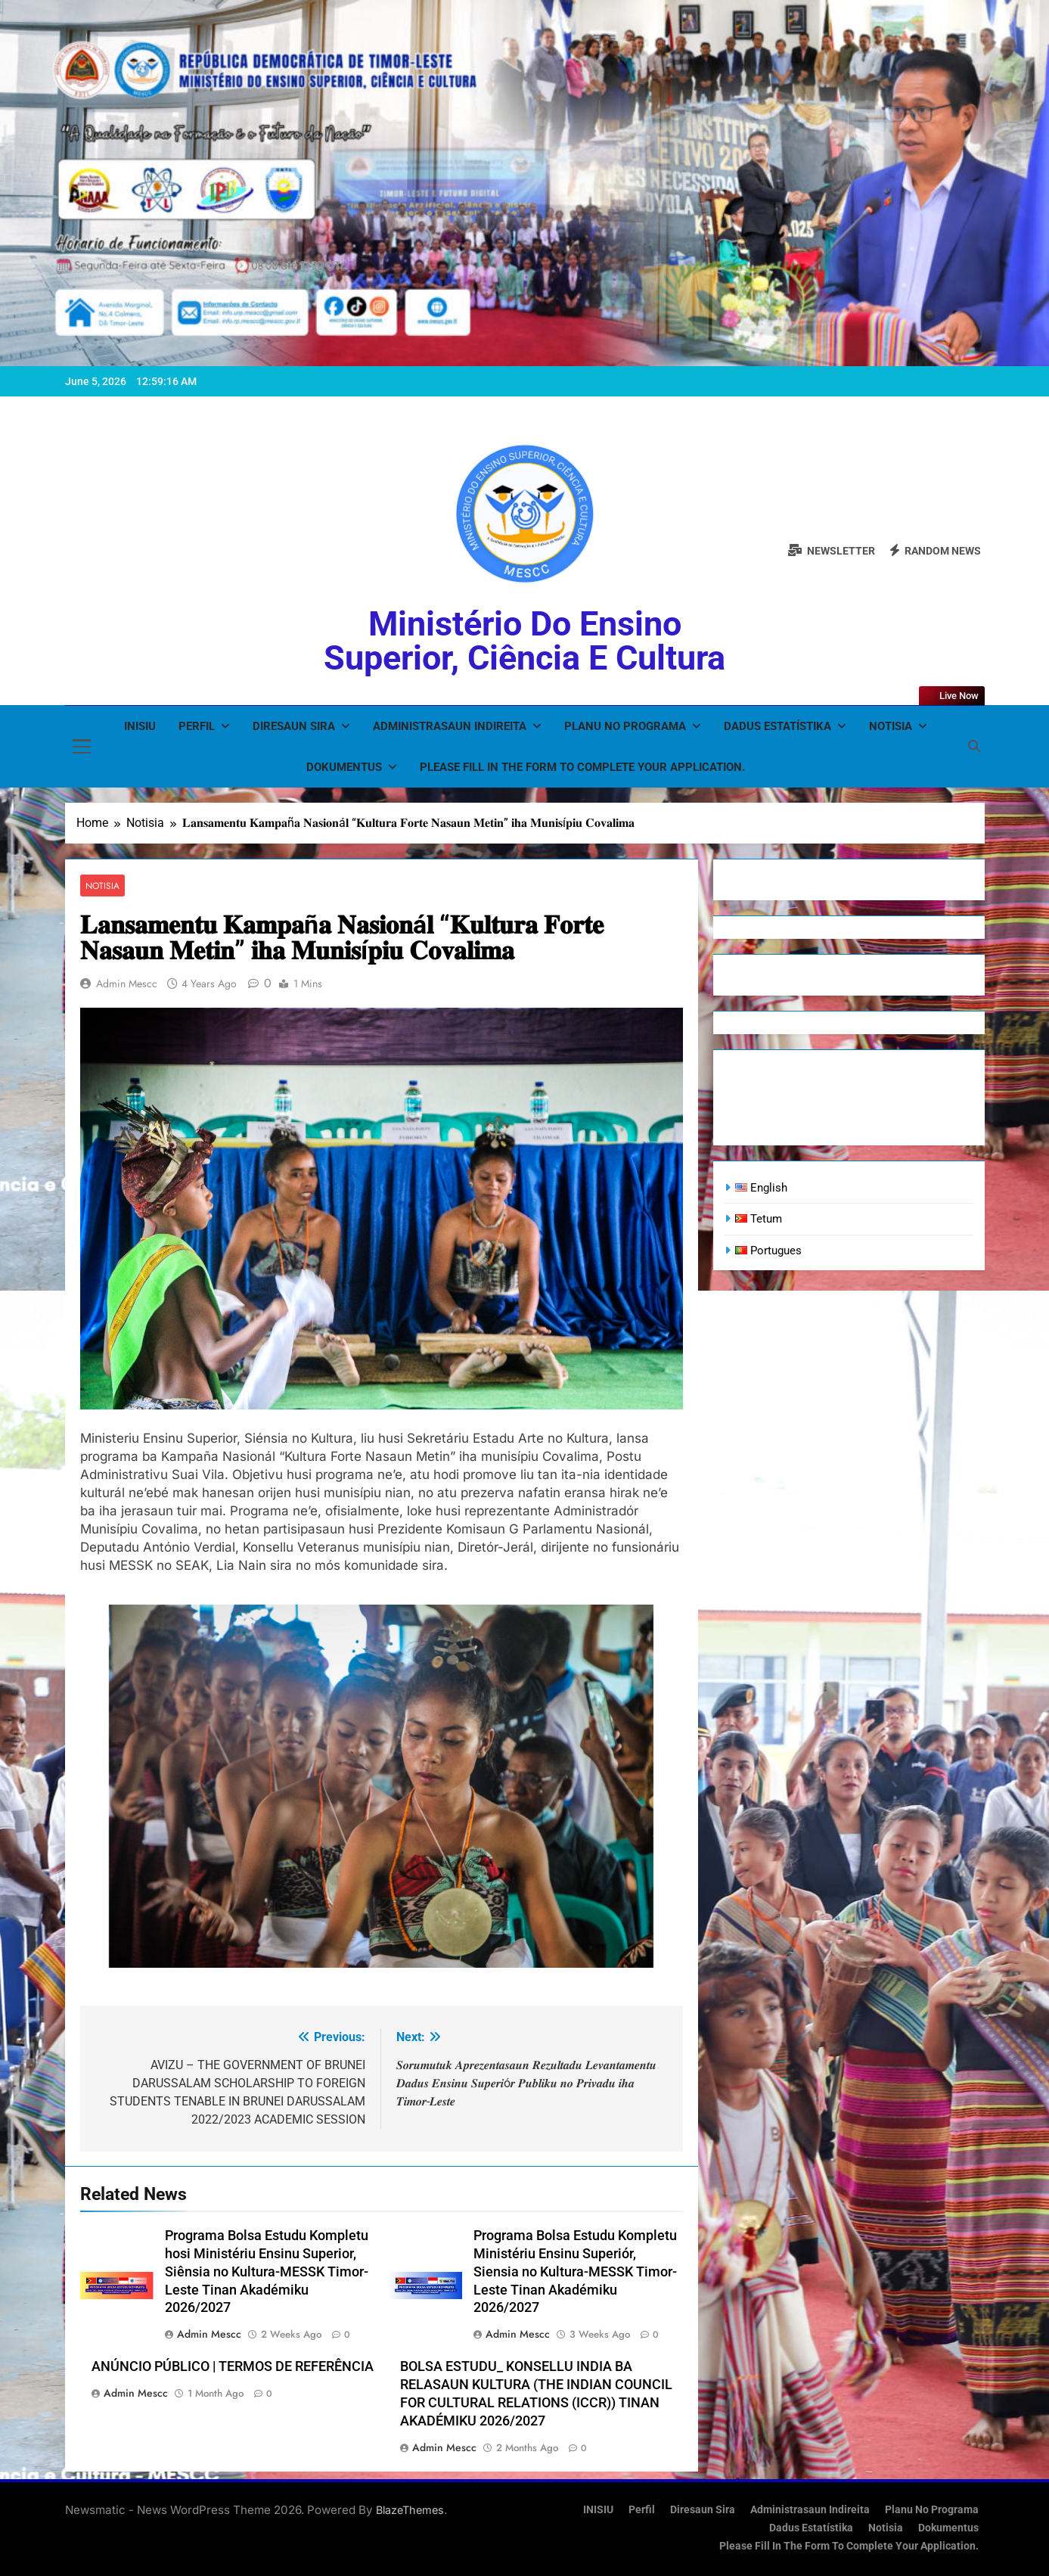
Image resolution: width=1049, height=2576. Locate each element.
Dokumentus (344, 767)
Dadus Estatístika (777, 726)
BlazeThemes (410, 2509)
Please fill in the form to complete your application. (582, 767)
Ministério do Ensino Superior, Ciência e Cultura (524, 641)
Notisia (890, 726)
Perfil (196, 726)
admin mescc (126, 983)
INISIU (140, 726)
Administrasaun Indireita (449, 726)
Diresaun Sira (294, 726)
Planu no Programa (625, 726)
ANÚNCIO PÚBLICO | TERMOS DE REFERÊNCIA (233, 2366)
